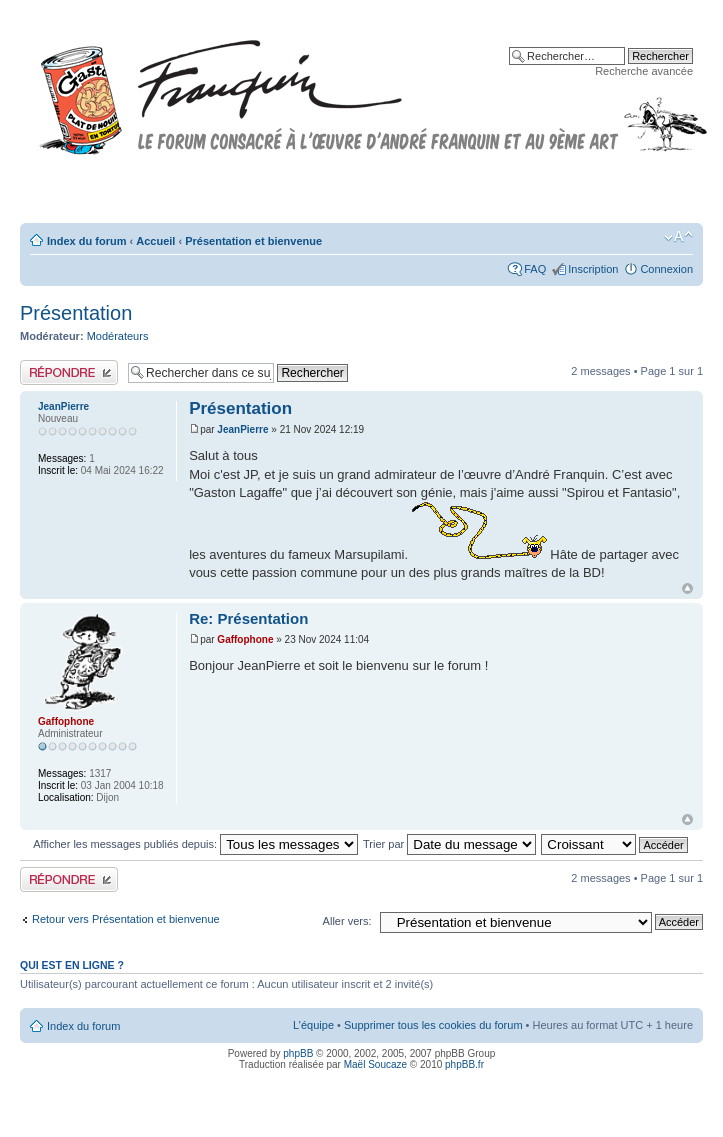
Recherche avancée (644, 71)
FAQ (535, 269)
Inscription (593, 269)
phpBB (298, 1053)
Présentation (76, 313)
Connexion (666, 269)
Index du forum (86, 241)
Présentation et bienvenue (253, 241)
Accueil (155, 241)
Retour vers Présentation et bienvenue (126, 919)
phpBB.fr (464, 1064)
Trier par (449, 844)
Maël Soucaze (375, 1064)
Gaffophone (245, 639)
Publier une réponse (69, 372)
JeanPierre (242, 429)
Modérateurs (118, 336)
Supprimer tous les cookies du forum (433, 1025)
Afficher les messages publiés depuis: (195, 844)
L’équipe (313, 1025)
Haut (687, 588)
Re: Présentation (248, 618)
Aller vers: (347, 921)
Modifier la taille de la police (678, 237)
